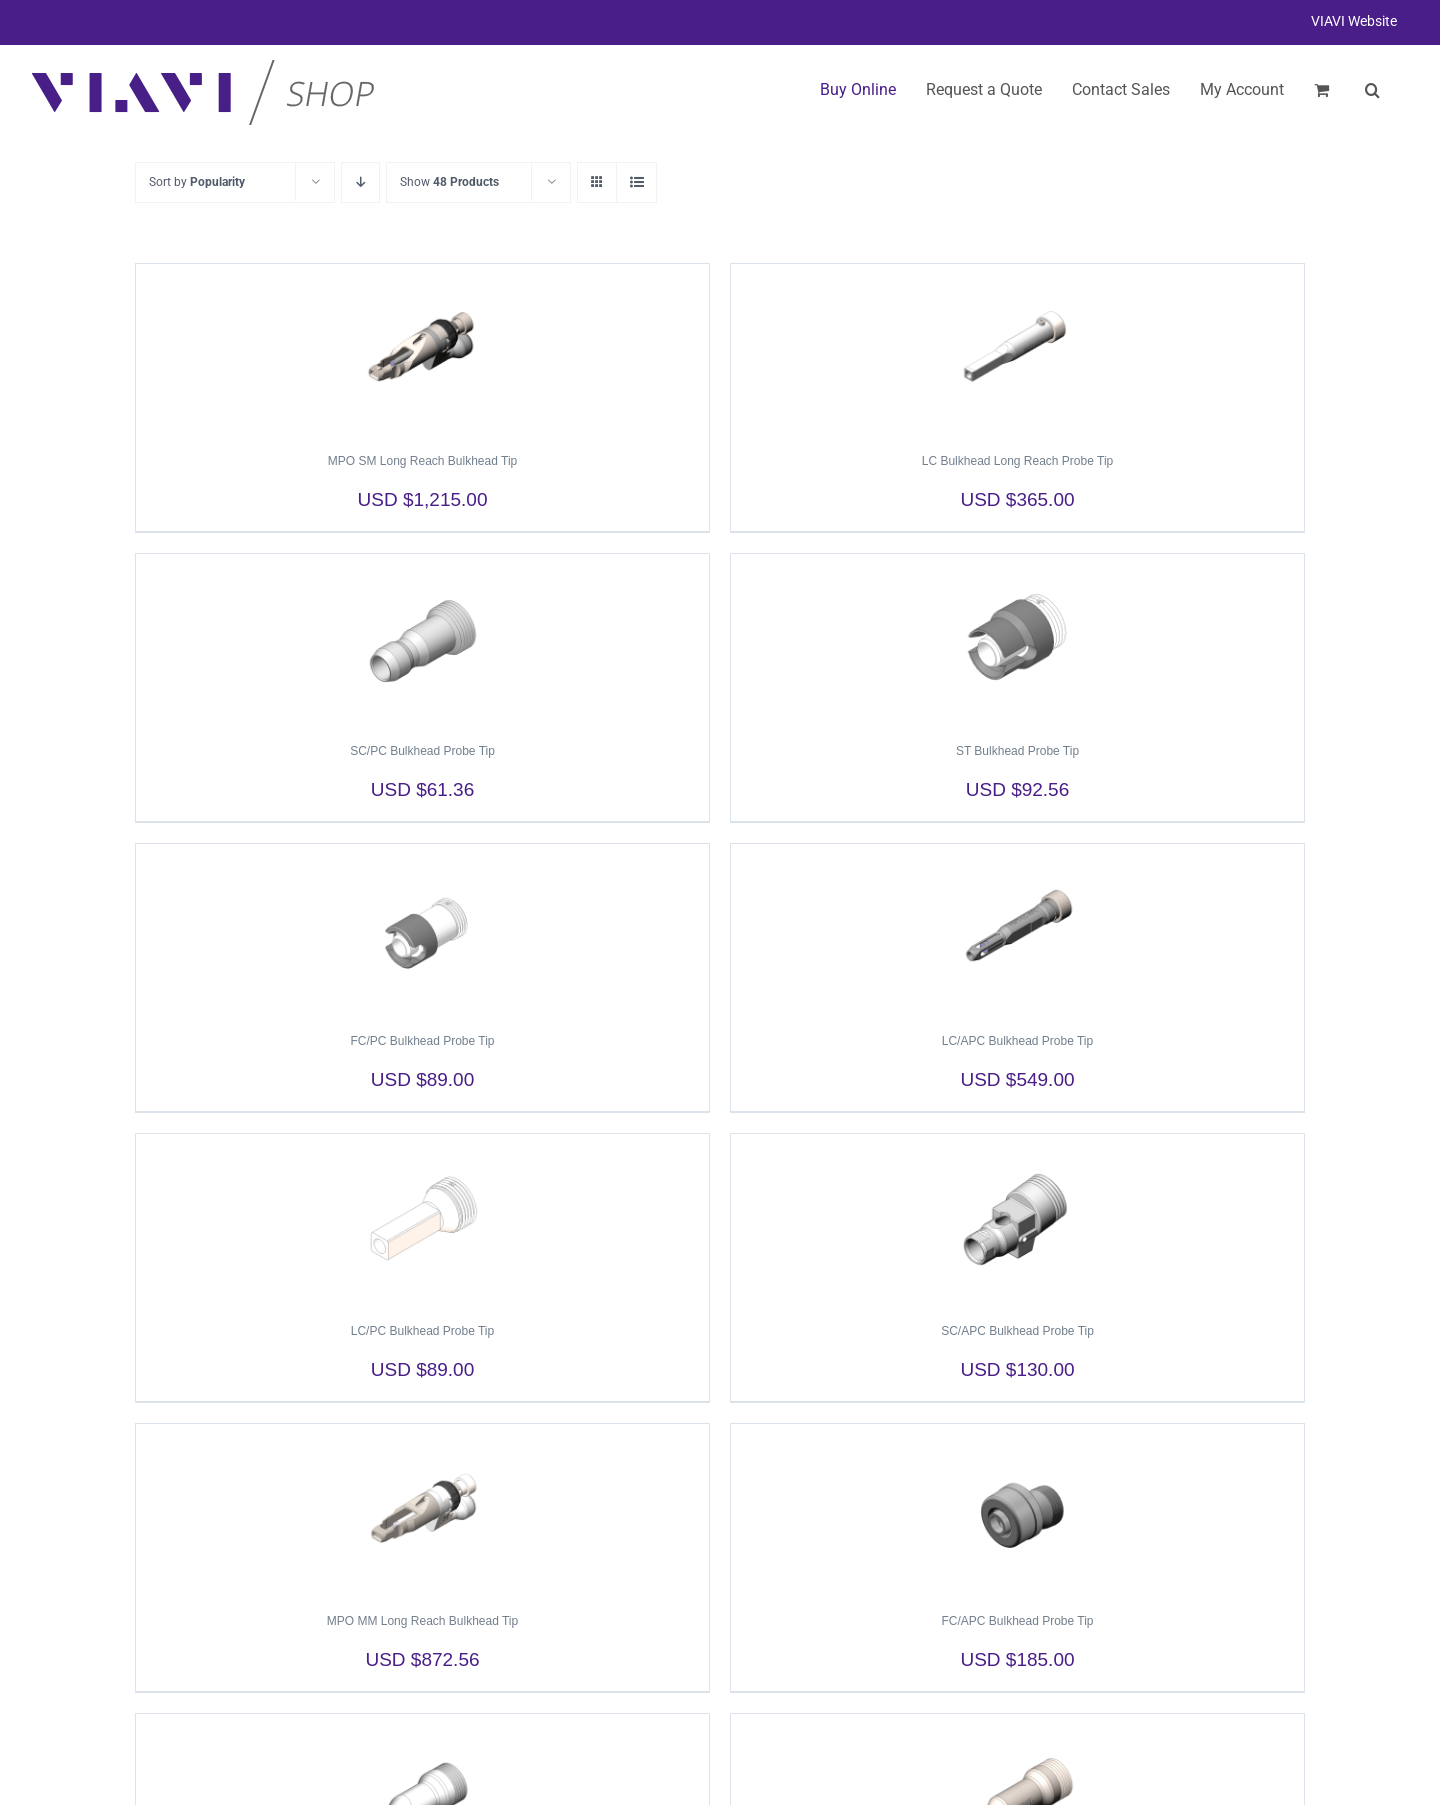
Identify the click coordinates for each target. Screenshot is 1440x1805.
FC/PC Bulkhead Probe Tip (422, 1041)
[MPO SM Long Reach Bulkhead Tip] (422, 349)
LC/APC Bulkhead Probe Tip (1017, 1041)
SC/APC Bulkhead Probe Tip (1017, 1331)
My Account (1242, 89)
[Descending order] (360, 182)
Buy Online (858, 89)
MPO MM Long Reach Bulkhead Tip (422, 1621)
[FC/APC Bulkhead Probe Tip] (1017, 1509)
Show (449, 182)
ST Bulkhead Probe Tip (1017, 751)
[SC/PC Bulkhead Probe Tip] (422, 639)
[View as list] (636, 182)
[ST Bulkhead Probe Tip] (1017, 639)
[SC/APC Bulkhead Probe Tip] (1017, 1219)
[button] (1372, 90)
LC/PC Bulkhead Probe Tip (422, 1331)
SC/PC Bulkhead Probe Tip (422, 751)
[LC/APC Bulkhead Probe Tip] (1017, 929)
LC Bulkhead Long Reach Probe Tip (1017, 461)
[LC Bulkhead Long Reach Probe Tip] (1017, 349)
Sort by (197, 182)
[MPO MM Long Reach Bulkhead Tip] (422, 1509)
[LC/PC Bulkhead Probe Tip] (422, 1219)
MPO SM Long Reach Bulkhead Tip (422, 461)
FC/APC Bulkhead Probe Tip (1017, 1621)
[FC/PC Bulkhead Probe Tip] (422, 929)
